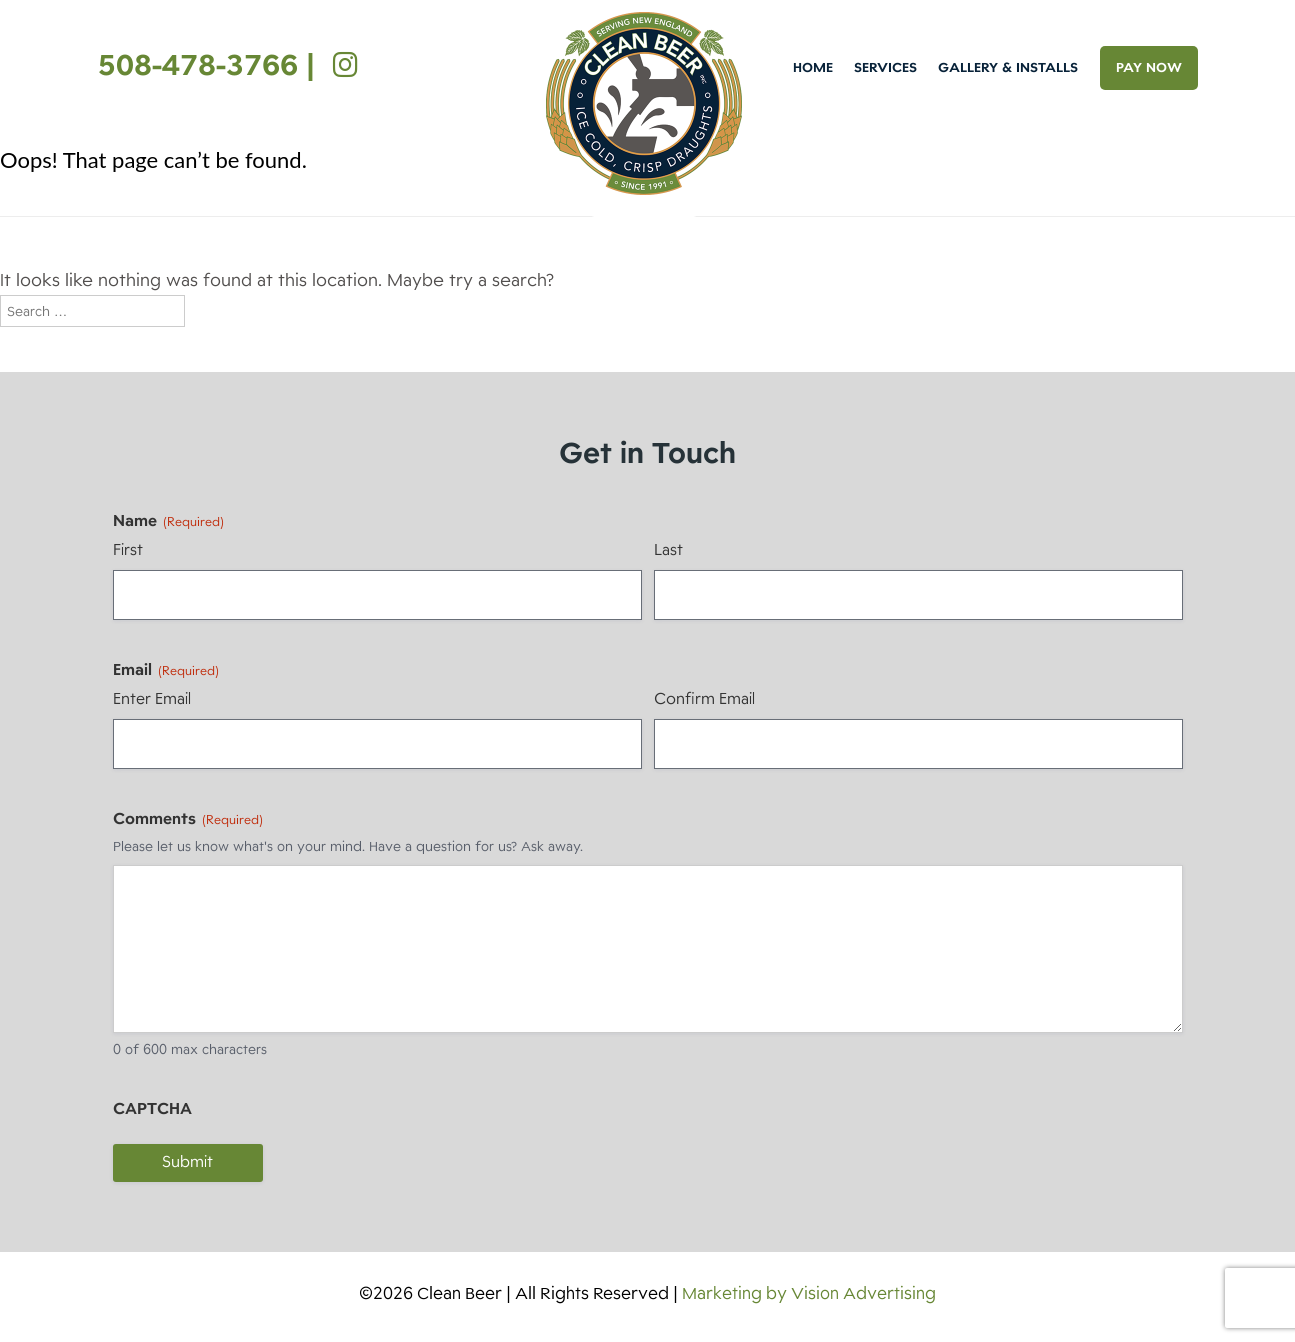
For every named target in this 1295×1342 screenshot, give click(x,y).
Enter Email (152, 699)
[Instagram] (340, 65)
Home (813, 67)
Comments (188, 819)
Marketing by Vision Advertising (809, 1293)
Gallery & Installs (1008, 67)
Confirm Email (704, 699)
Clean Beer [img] (644, 103)
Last (668, 550)
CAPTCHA (152, 1109)
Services (885, 67)
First (128, 550)
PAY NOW (1149, 67)
